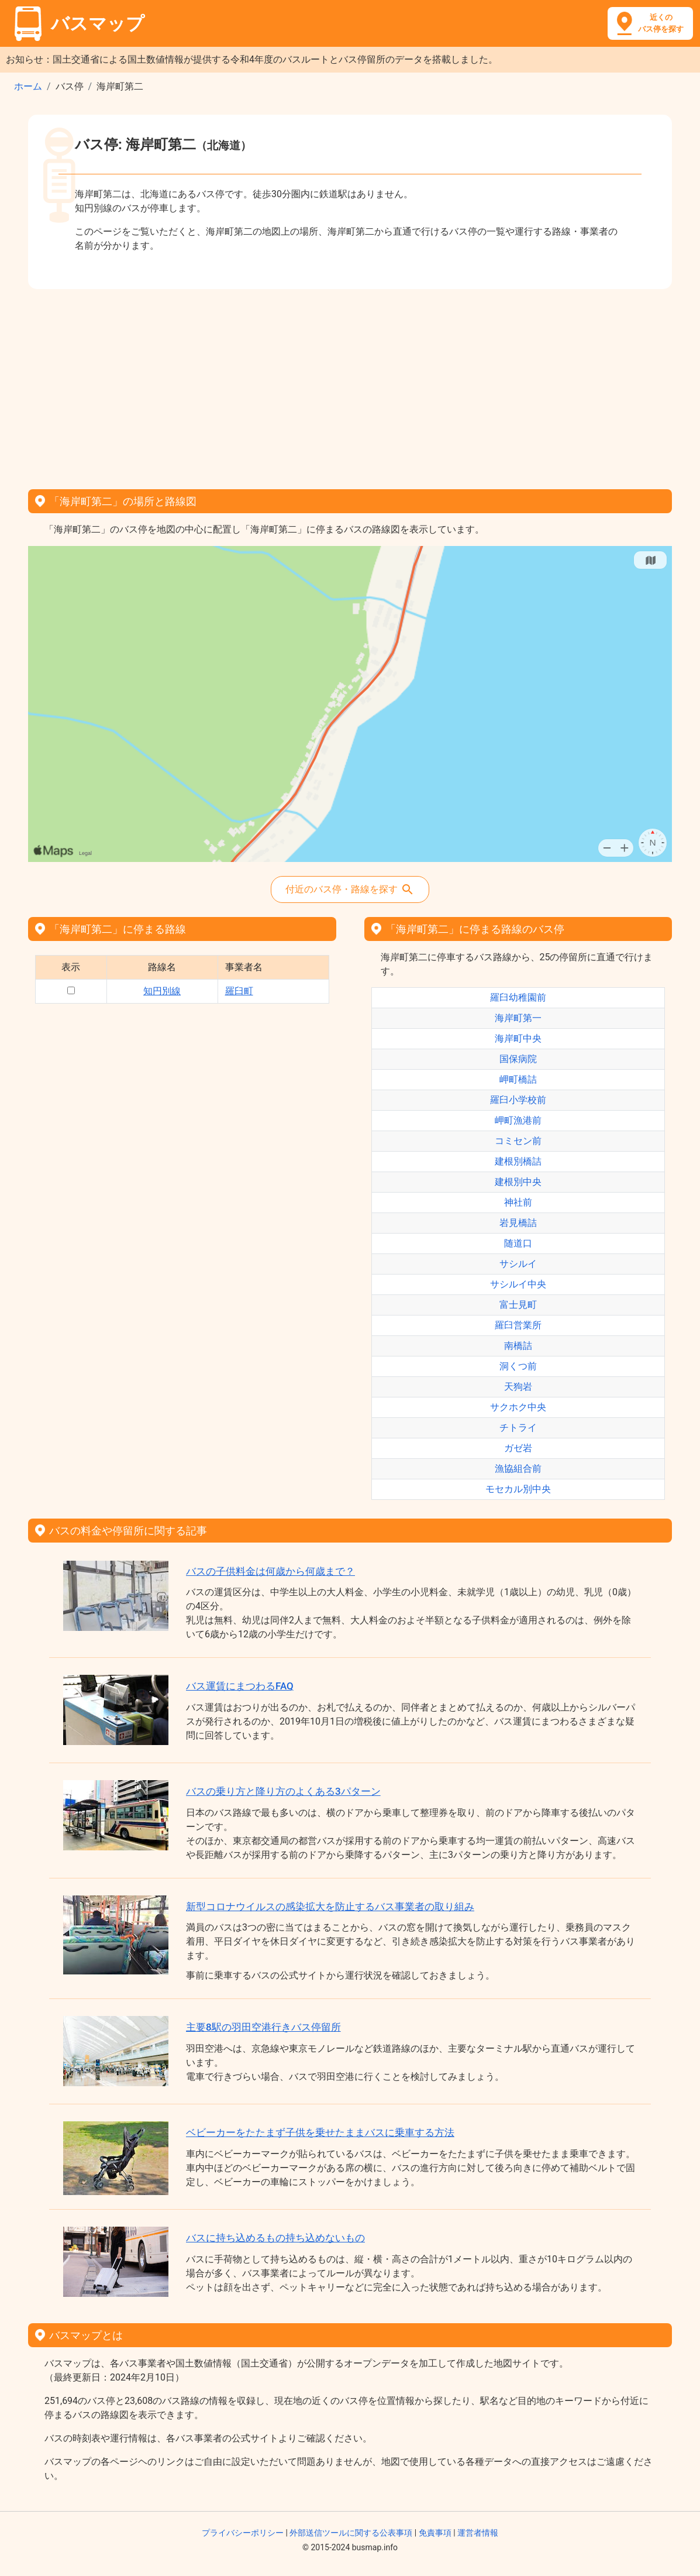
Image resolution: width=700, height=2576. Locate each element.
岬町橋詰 (518, 1079)
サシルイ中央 (518, 1284)
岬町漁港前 (518, 1120)
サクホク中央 (518, 1407)
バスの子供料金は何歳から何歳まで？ (270, 1571)
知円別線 (162, 991)
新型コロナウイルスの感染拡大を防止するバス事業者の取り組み (330, 1906)
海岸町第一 (518, 1017)
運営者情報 (477, 2532)
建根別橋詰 (518, 1161)
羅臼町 (239, 991)
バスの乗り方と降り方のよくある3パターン (283, 1791)
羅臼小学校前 (518, 1099)
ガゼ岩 (518, 1448)
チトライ (518, 1427)
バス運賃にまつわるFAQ (240, 1686)
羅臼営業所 (518, 1325)
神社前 (518, 1202)
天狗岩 (518, 1386)
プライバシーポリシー (243, 2532)
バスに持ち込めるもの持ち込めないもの (275, 2238)
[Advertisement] (350, 385)
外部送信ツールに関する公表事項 (350, 2532)
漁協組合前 (518, 1468)
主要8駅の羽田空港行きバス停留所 (263, 2027)
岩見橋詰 (518, 1222)
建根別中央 (518, 1181)
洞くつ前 (518, 1366)
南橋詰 (518, 1345)
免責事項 (435, 2532)
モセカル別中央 (518, 1489)
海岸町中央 (518, 1038)
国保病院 (518, 1058)
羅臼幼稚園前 (518, 997)
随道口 (518, 1243)
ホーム (28, 86)
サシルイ (518, 1263)
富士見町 (518, 1304)
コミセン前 (518, 1140)
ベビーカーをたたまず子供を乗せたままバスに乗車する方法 (320, 2132)
